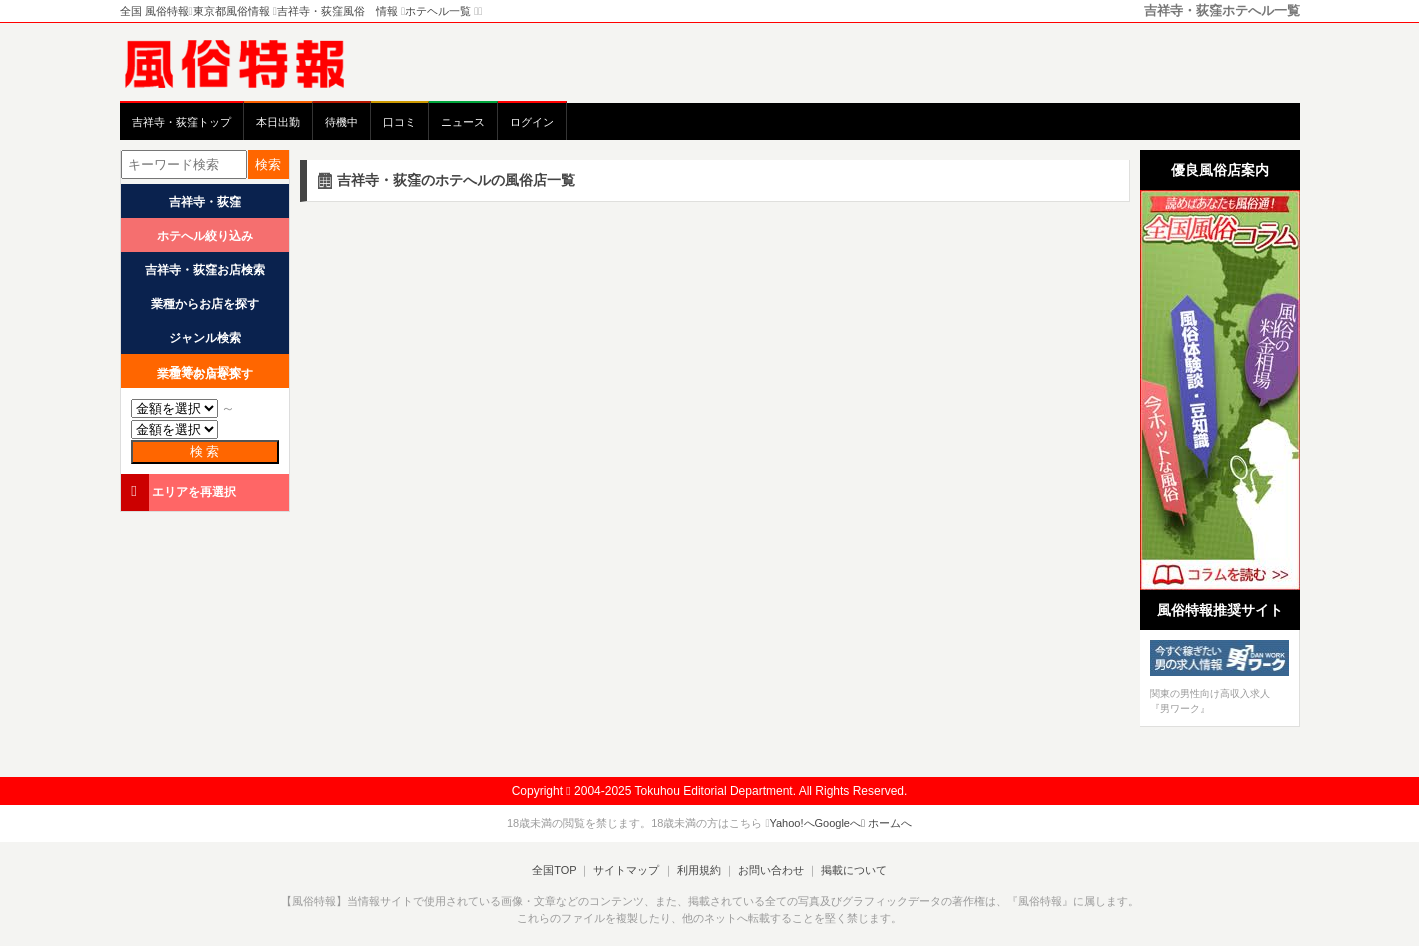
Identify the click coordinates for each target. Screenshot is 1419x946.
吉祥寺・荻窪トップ (181, 122)
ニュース (463, 122)
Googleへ (838, 823)
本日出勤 (278, 122)
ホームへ (886, 823)
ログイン (532, 122)
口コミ (399, 122)
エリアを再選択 (180, 491)
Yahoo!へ (791, 823)
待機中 (341, 122)
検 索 (205, 451)
